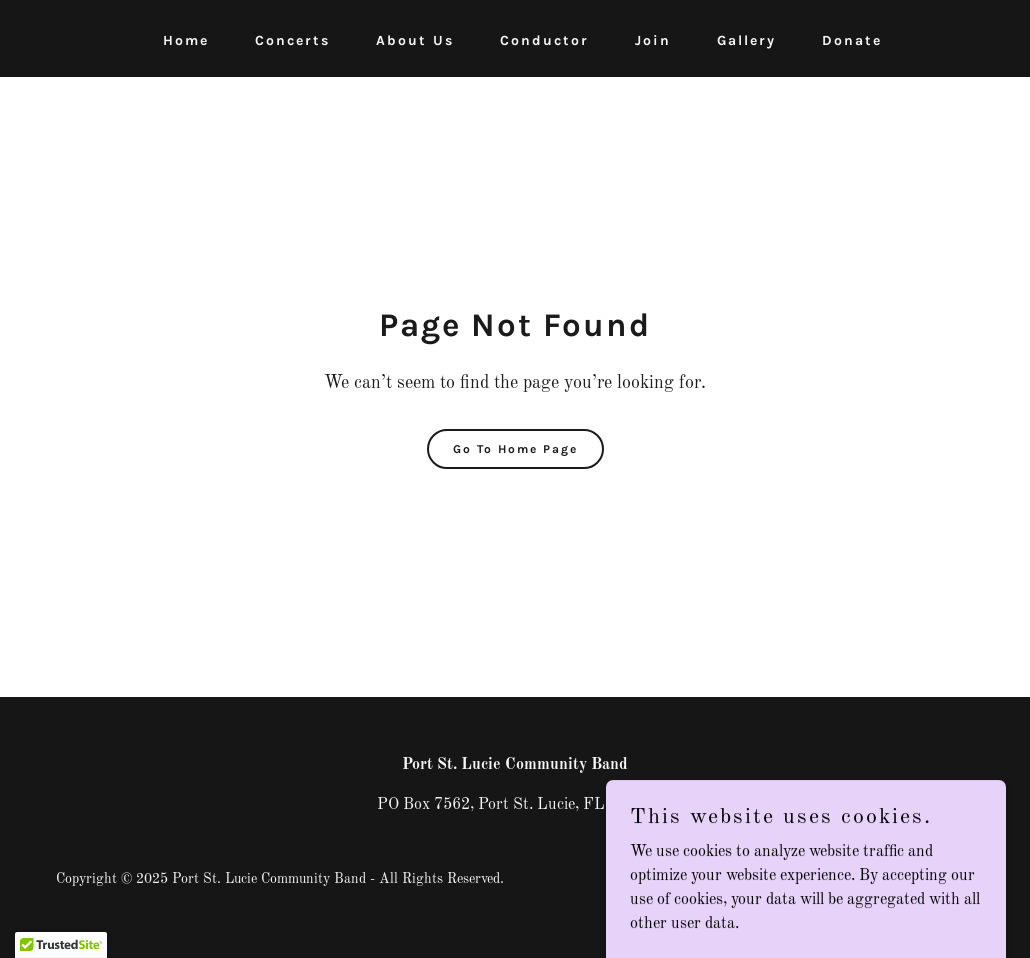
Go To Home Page (515, 449)
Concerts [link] (292, 40)
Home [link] (186, 40)
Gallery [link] (746, 40)
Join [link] (653, 40)
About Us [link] (415, 40)
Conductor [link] (544, 40)
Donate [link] (852, 40)
